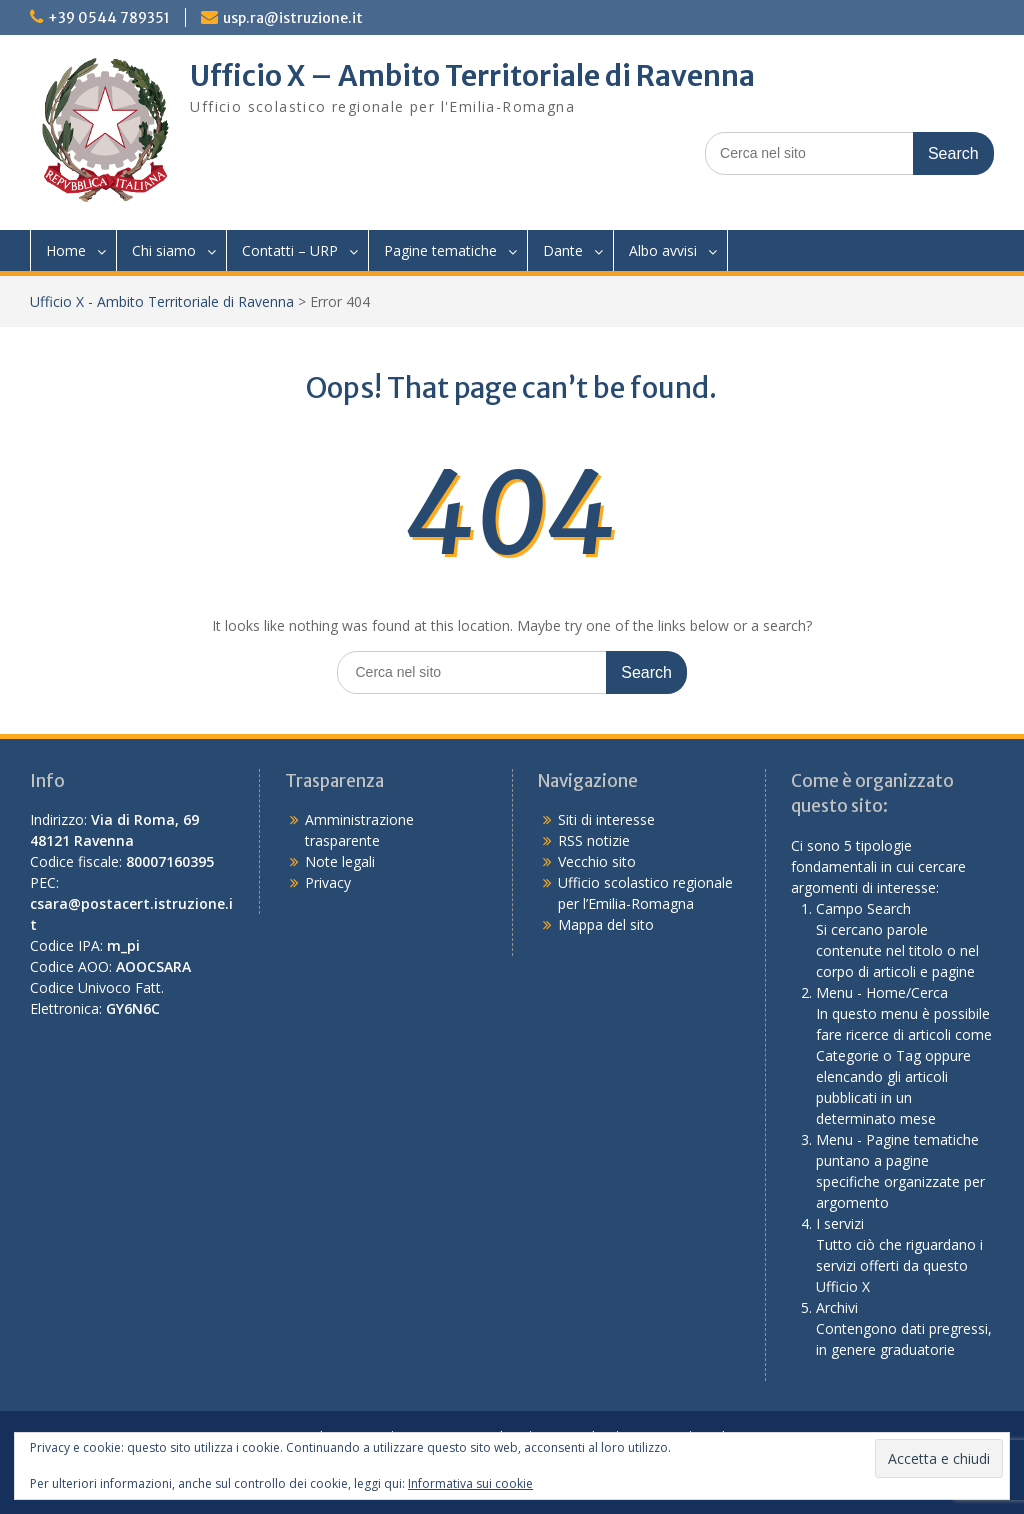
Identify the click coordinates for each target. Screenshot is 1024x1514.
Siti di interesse (606, 819)
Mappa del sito (606, 924)
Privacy (328, 882)
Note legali (340, 861)
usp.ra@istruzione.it (293, 18)
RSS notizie (594, 840)
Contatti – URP (290, 250)
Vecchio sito (597, 861)
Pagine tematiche (440, 250)
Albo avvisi (663, 250)
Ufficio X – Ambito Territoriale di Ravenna (472, 76)
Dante (563, 250)
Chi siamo (164, 250)
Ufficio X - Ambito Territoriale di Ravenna (162, 301)
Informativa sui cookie (470, 1483)
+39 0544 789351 (109, 18)
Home (66, 250)
